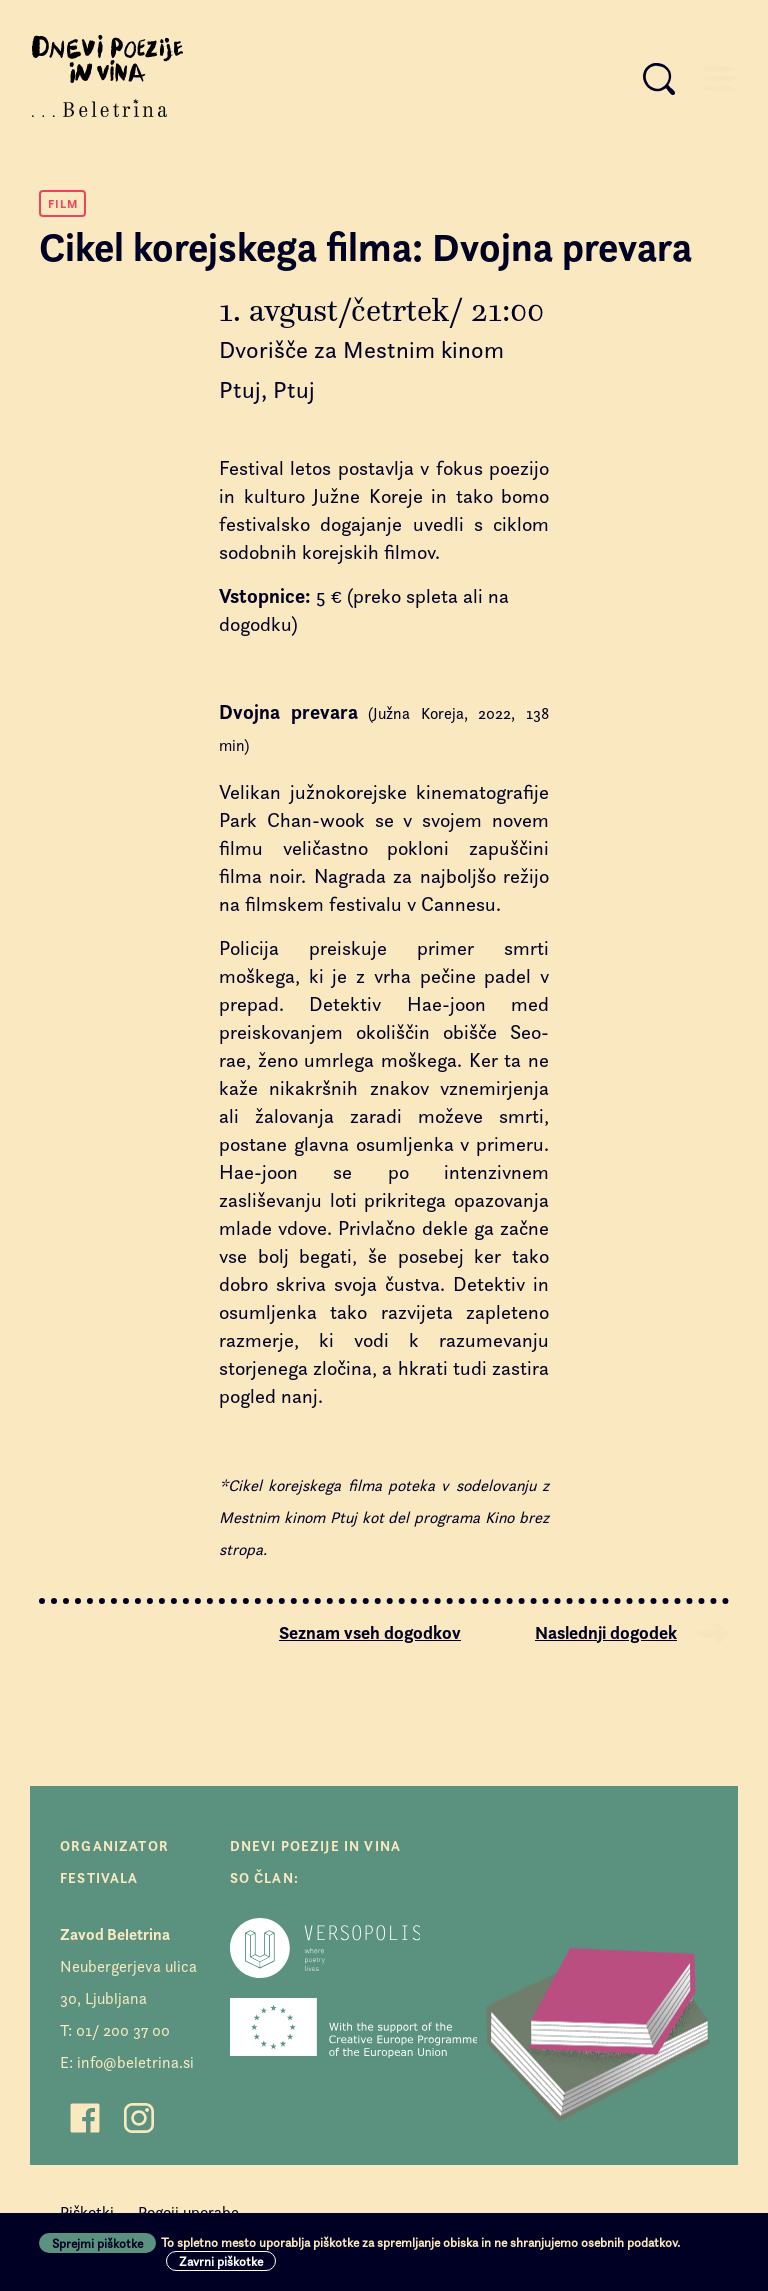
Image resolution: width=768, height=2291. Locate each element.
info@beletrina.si (135, 2062)
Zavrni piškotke (221, 2261)
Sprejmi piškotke (97, 2243)
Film (63, 203)
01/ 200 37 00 (123, 2030)
